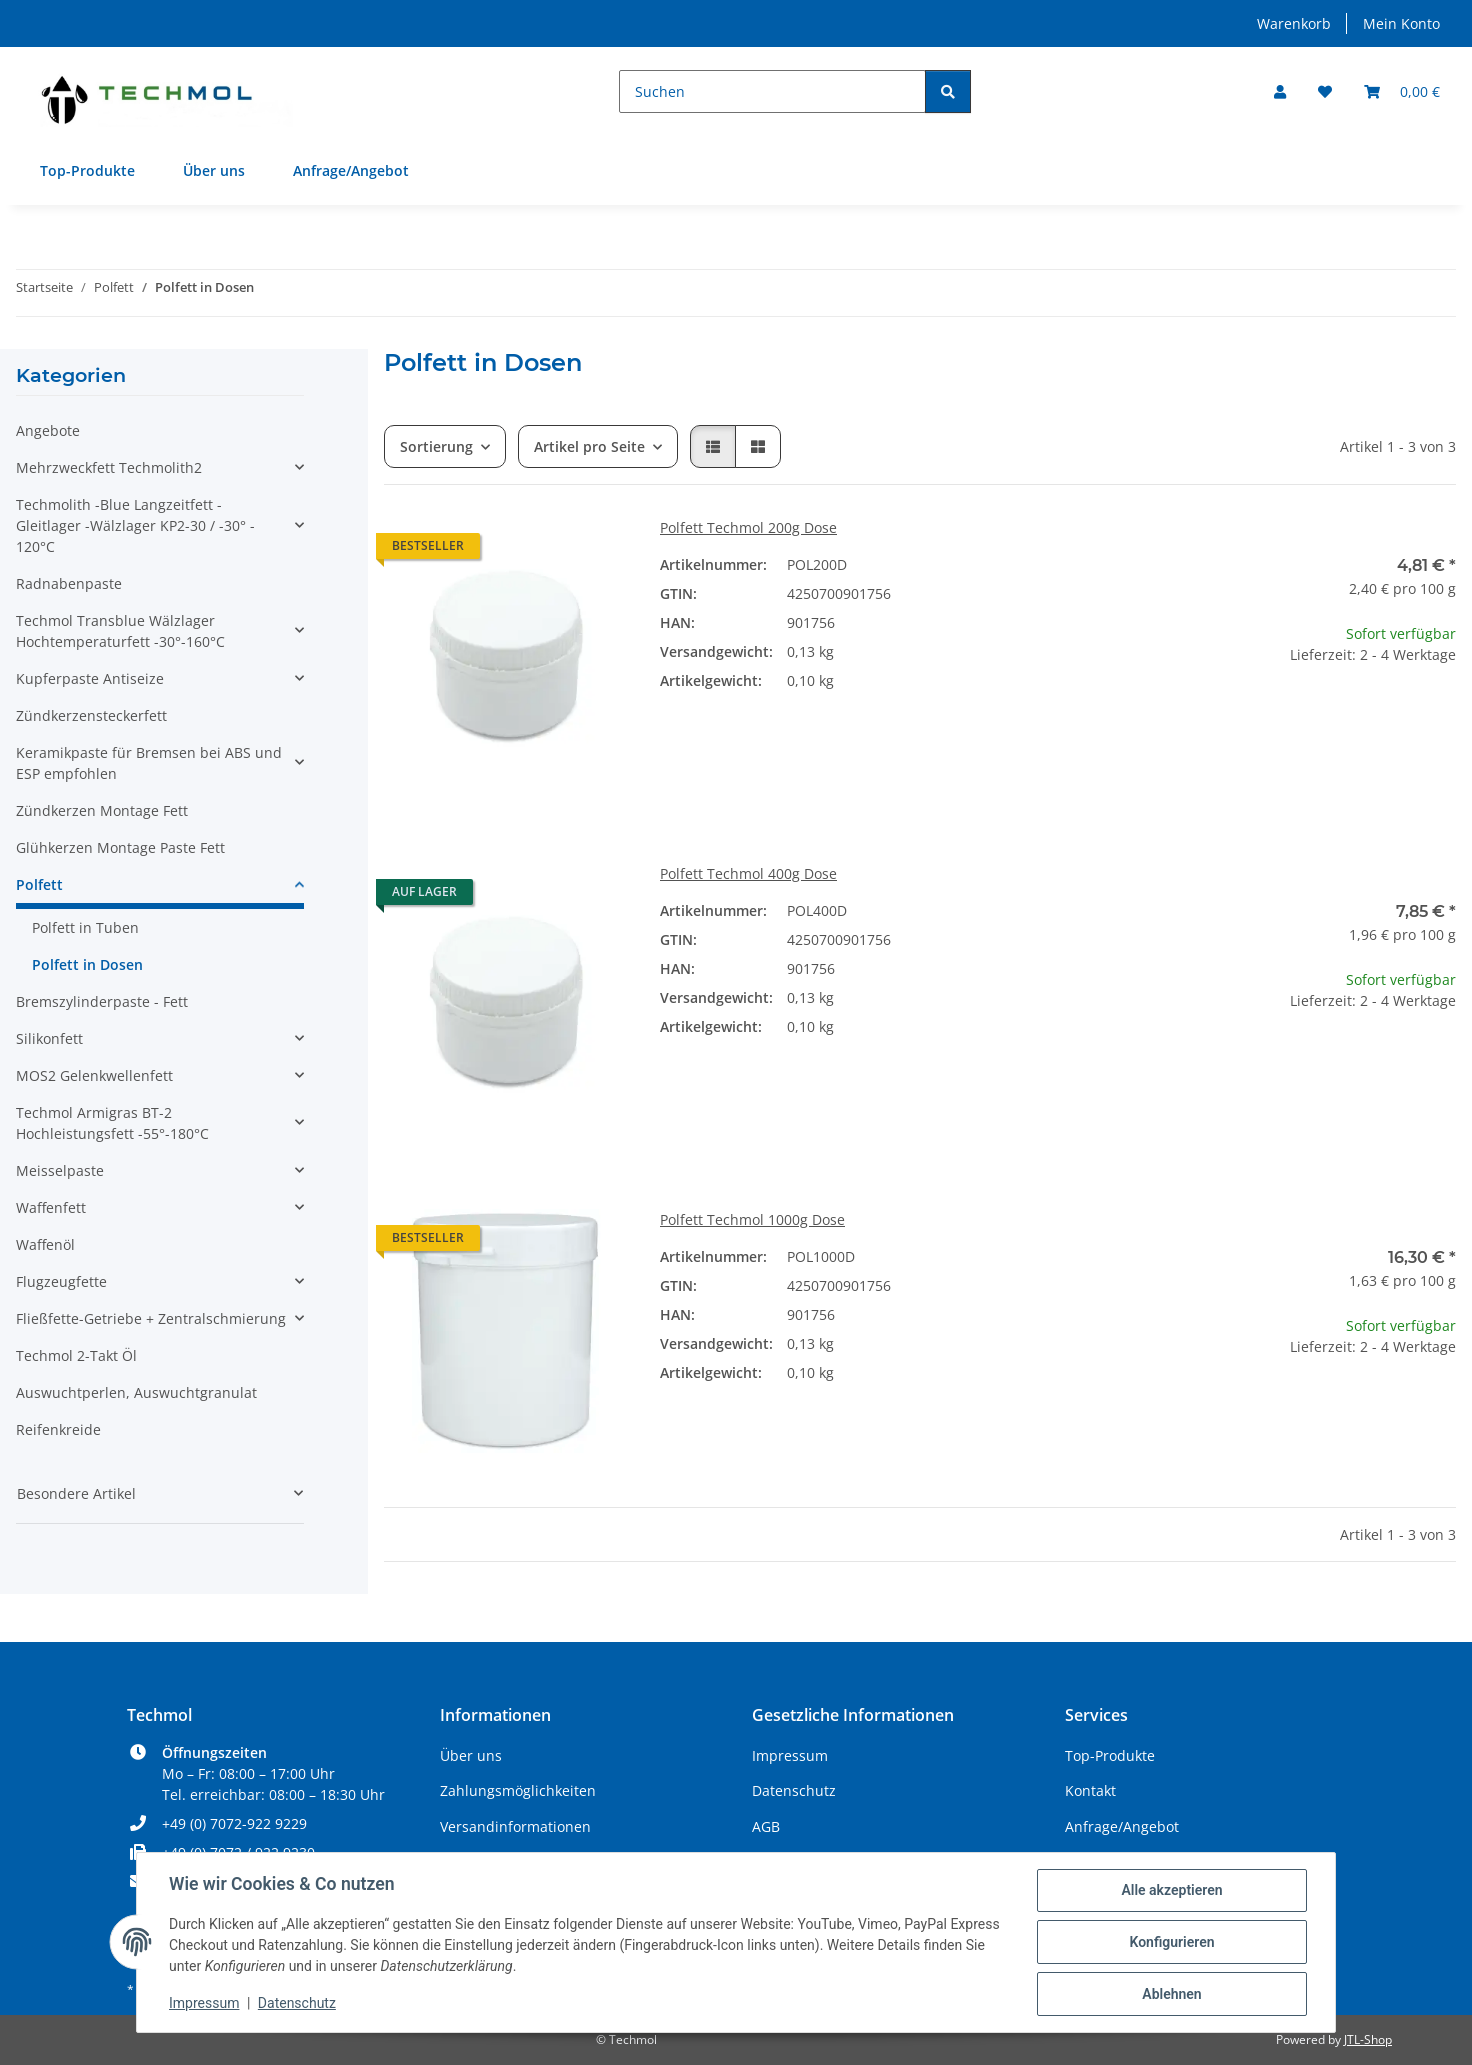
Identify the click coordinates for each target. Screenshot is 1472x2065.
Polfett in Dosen (87, 964)
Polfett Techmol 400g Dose (748, 873)
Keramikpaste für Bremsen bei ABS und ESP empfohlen (149, 763)
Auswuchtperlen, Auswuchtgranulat (136, 1392)
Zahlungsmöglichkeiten (518, 1790)
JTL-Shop (1368, 2039)
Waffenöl (45, 1244)
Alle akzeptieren (1171, 1890)
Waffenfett (51, 1207)
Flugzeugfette (61, 1281)
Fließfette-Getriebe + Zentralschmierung (151, 1318)
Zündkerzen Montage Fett (102, 810)
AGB (766, 1826)
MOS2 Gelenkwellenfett (94, 1075)
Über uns (214, 170)
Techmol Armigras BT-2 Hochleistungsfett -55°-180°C (112, 1123)
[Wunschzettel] (1325, 91)
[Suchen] (772, 91)
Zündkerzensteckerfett (91, 715)
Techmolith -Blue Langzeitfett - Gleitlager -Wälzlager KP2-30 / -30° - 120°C (135, 525)
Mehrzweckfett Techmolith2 (109, 467)
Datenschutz (297, 2003)
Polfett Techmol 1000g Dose (752, 1219)
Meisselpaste (60, 1170)
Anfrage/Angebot (351, 170)
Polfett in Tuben (85, 927)
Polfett (39, 884)
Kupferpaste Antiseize (90, 678)
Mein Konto (1401, 23)
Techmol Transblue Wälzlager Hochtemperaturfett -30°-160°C (120, 631)
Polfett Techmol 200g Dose (748, 527)
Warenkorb (1294, 23)
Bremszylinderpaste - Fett (102, 1001)
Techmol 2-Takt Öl (76, 1355)
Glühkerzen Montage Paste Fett (120, 847)
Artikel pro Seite (589, 446)
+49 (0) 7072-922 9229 (234, 1823)
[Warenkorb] (1402, 91)
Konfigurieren (1171, 1942)
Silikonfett (49, 1038)
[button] (1280, 91)
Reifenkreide (58, 1429)
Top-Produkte (87, 170)
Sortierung (436, 446)
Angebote (48, 430)
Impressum (204, 2003)
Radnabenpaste (69, 583)
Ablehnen (1171, 1994)
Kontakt (1090, 1790)
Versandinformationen (515, 1826)
